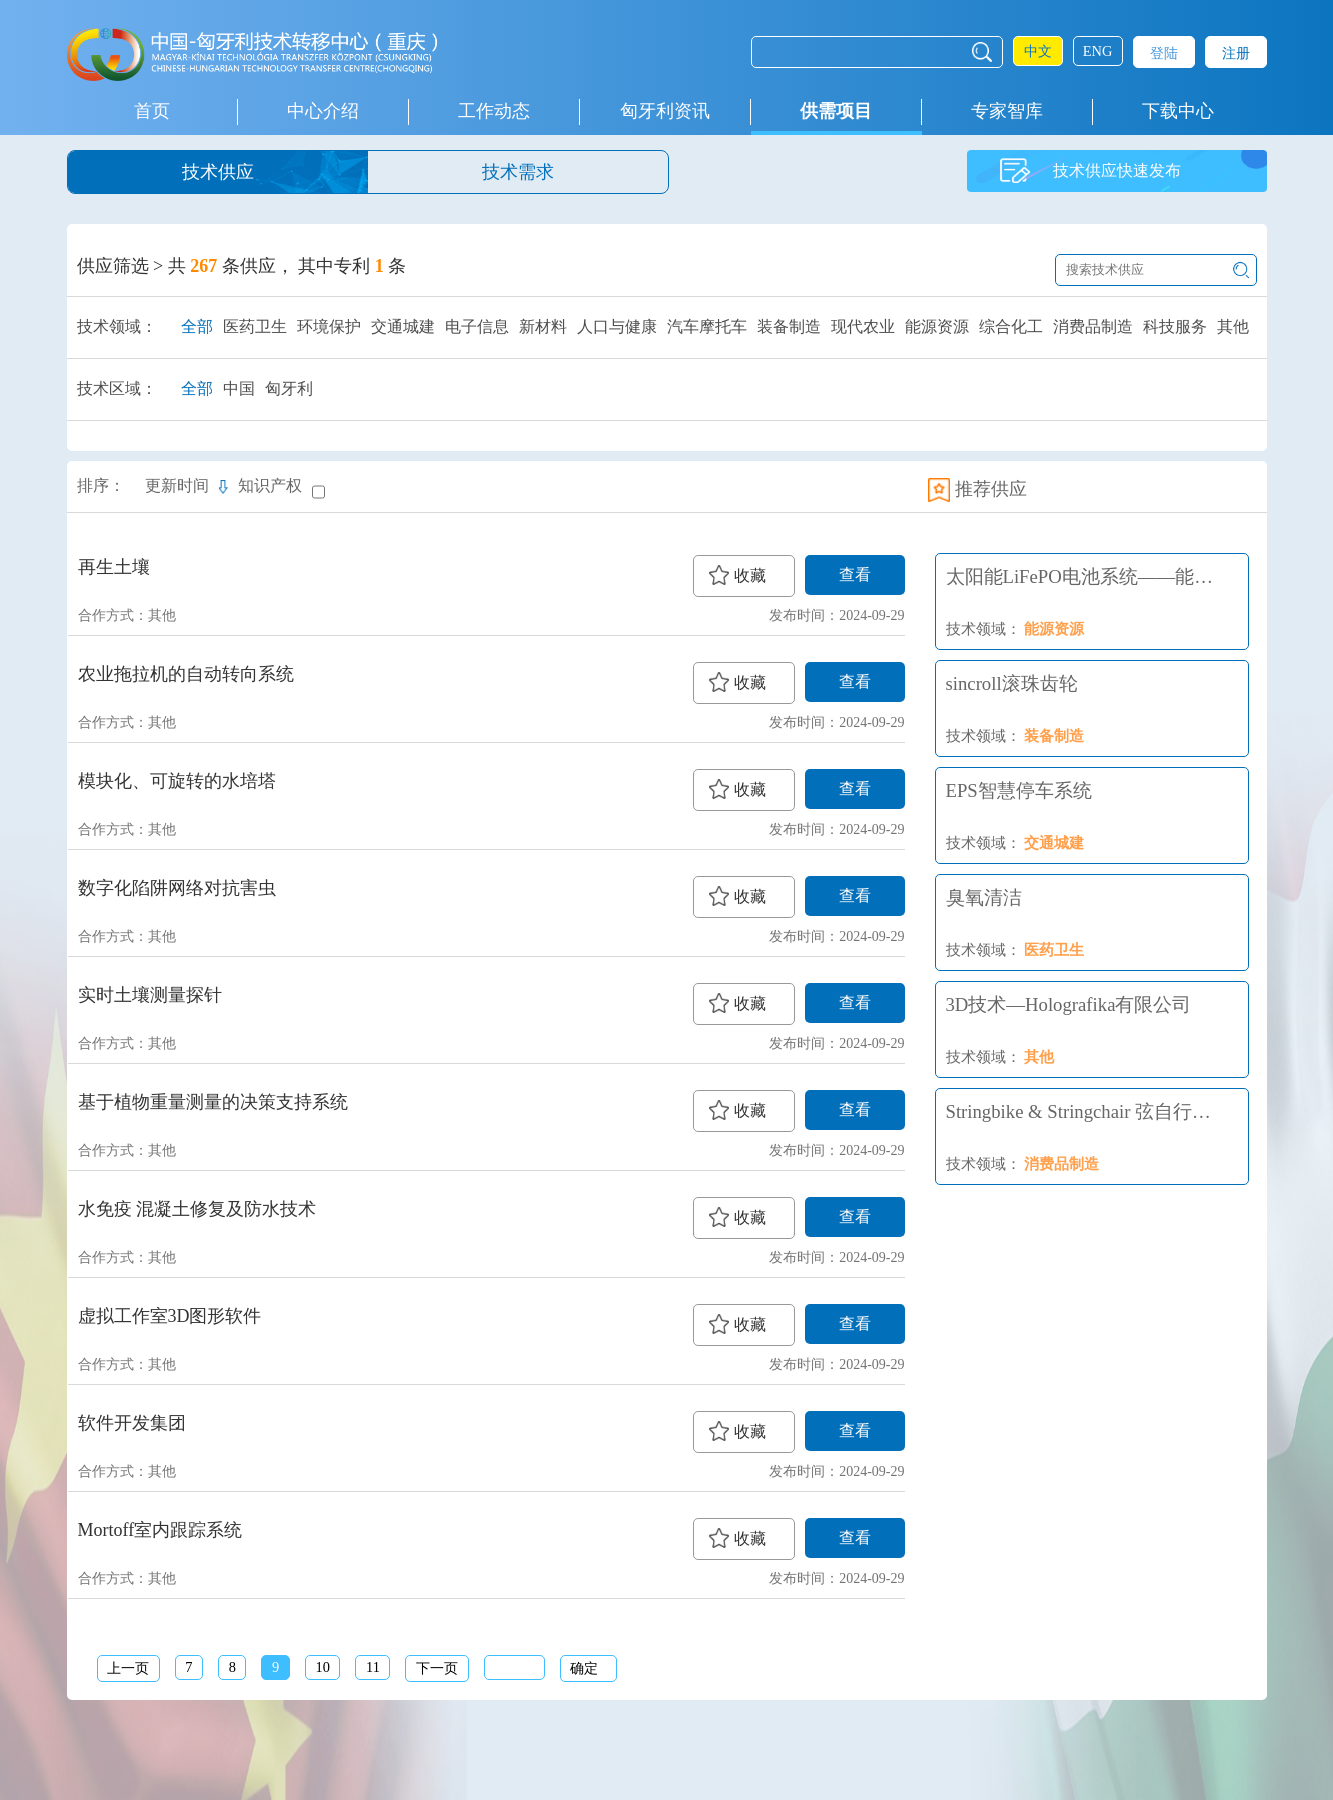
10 (322, 1667)
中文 (1038, 51)
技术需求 (518, 172)
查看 (855, 574)
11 (373, 1667)
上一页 (128, 1668)
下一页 (437, 1668)
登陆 (1164, 53)
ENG (1098, 51)
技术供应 (218, 172)
